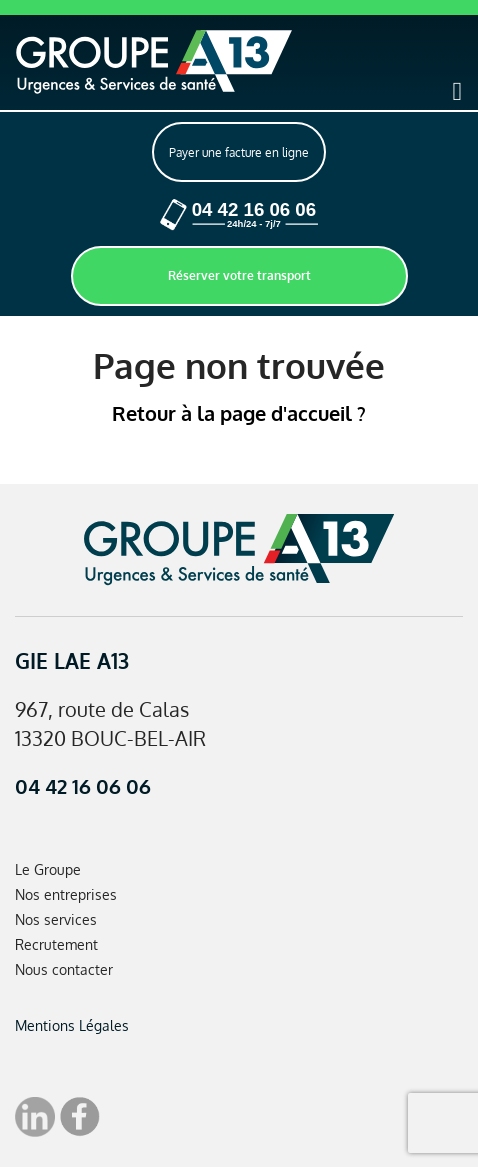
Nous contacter (64, 969)
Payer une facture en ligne (239, 152)
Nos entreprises (66, 894)
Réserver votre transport (239, 275)
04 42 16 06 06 (83, 786)
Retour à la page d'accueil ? (239, 413)
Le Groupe (48, 869)
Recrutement (56, 944)
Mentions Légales (72, 1025)
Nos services (56, 919)
